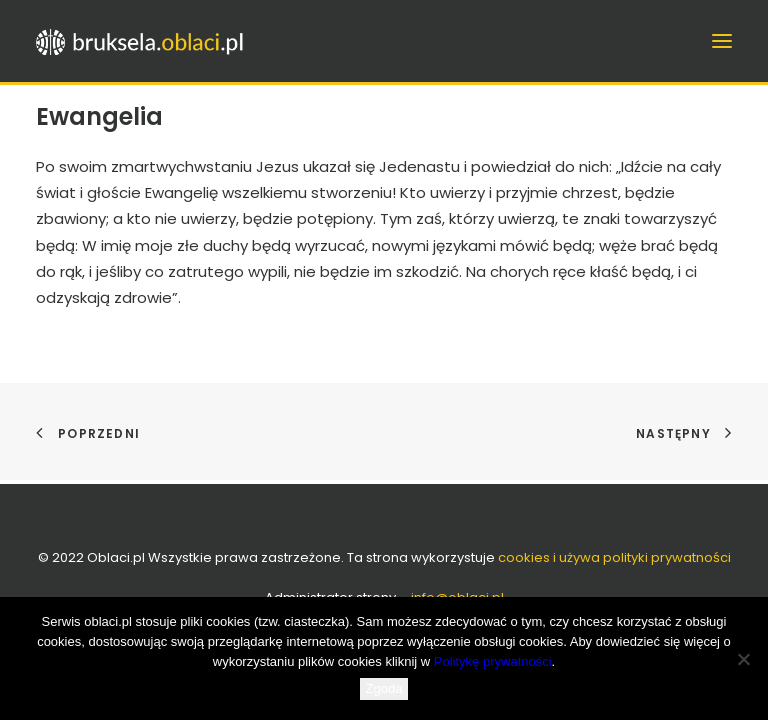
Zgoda (384, 688)
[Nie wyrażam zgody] (743, 659)
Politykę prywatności (493, 661)
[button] (722, 41)
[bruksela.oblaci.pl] (141, 41)
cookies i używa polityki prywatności (614, 557)
